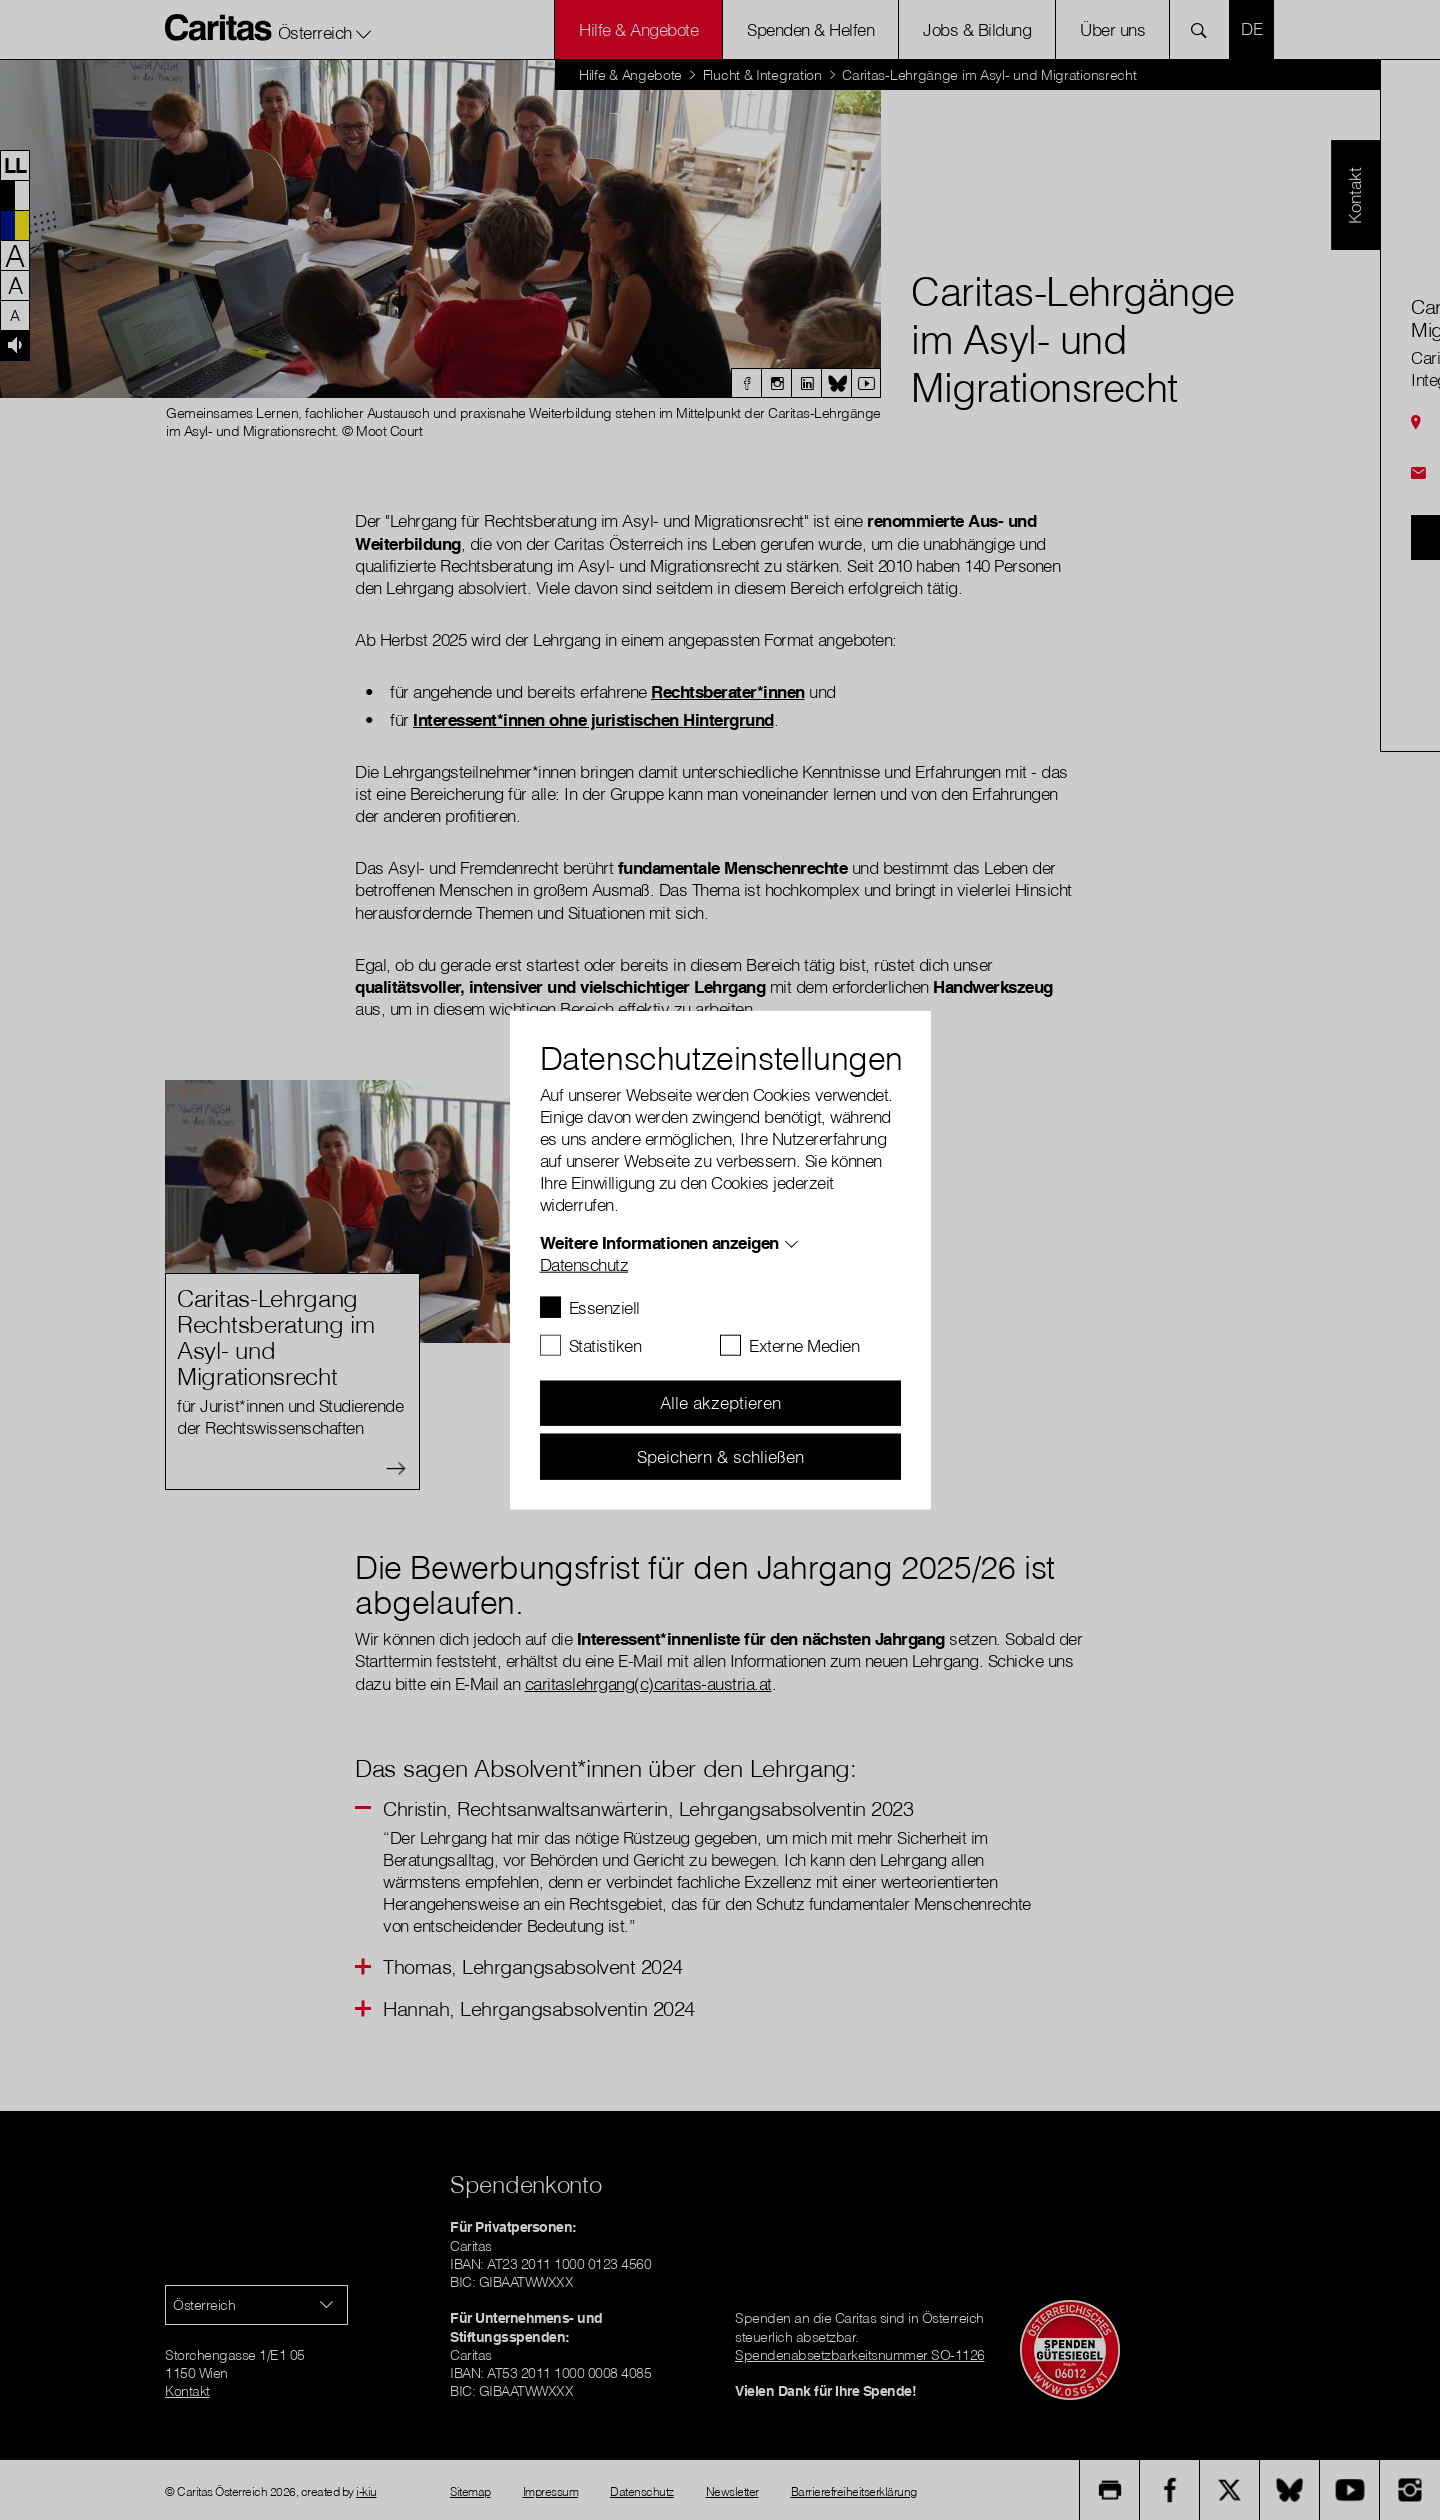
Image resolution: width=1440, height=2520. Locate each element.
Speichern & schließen (720, 1455)
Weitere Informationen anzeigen (659, 1241)
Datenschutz (584, 1263)
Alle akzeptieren (720, 1402)
